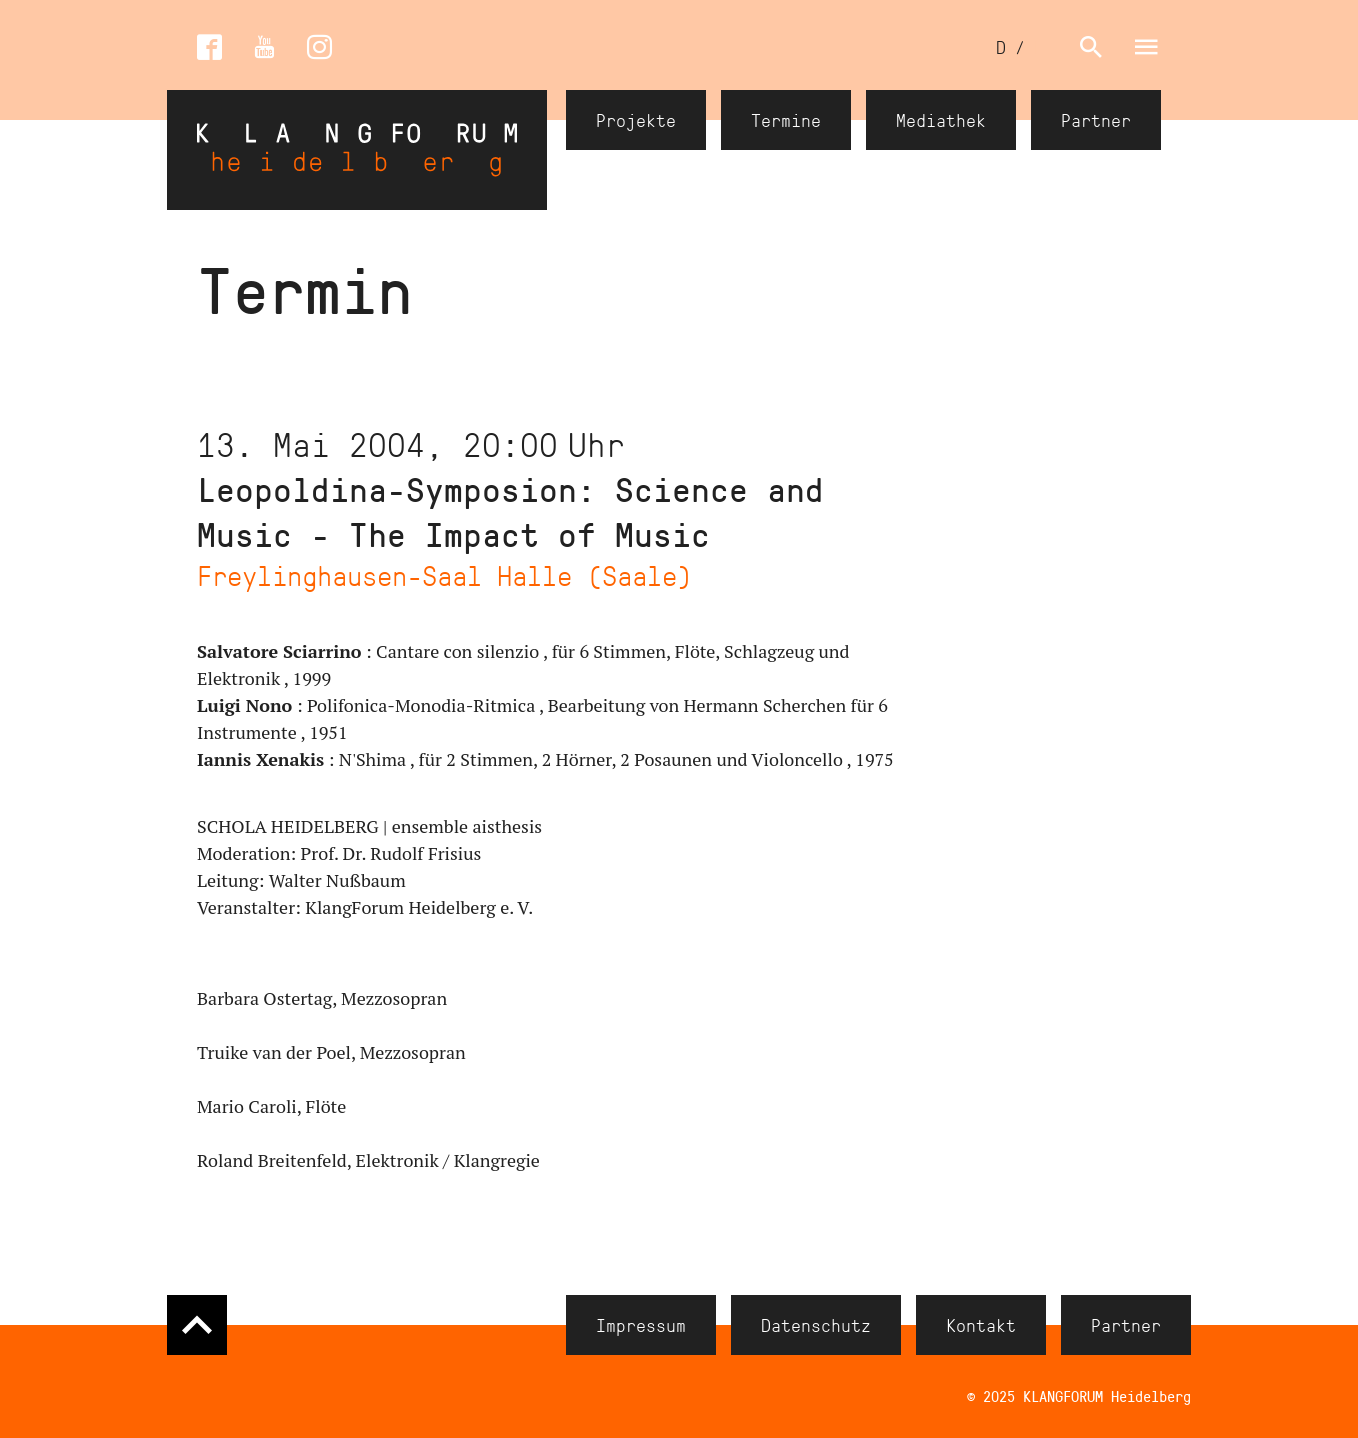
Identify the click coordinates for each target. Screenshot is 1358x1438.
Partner (1096, 120)
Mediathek (941, 120)
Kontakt (981, 1325)
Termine (786, 120)
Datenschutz (816, 1325)
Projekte (636, 120)
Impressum (641, 1325)
